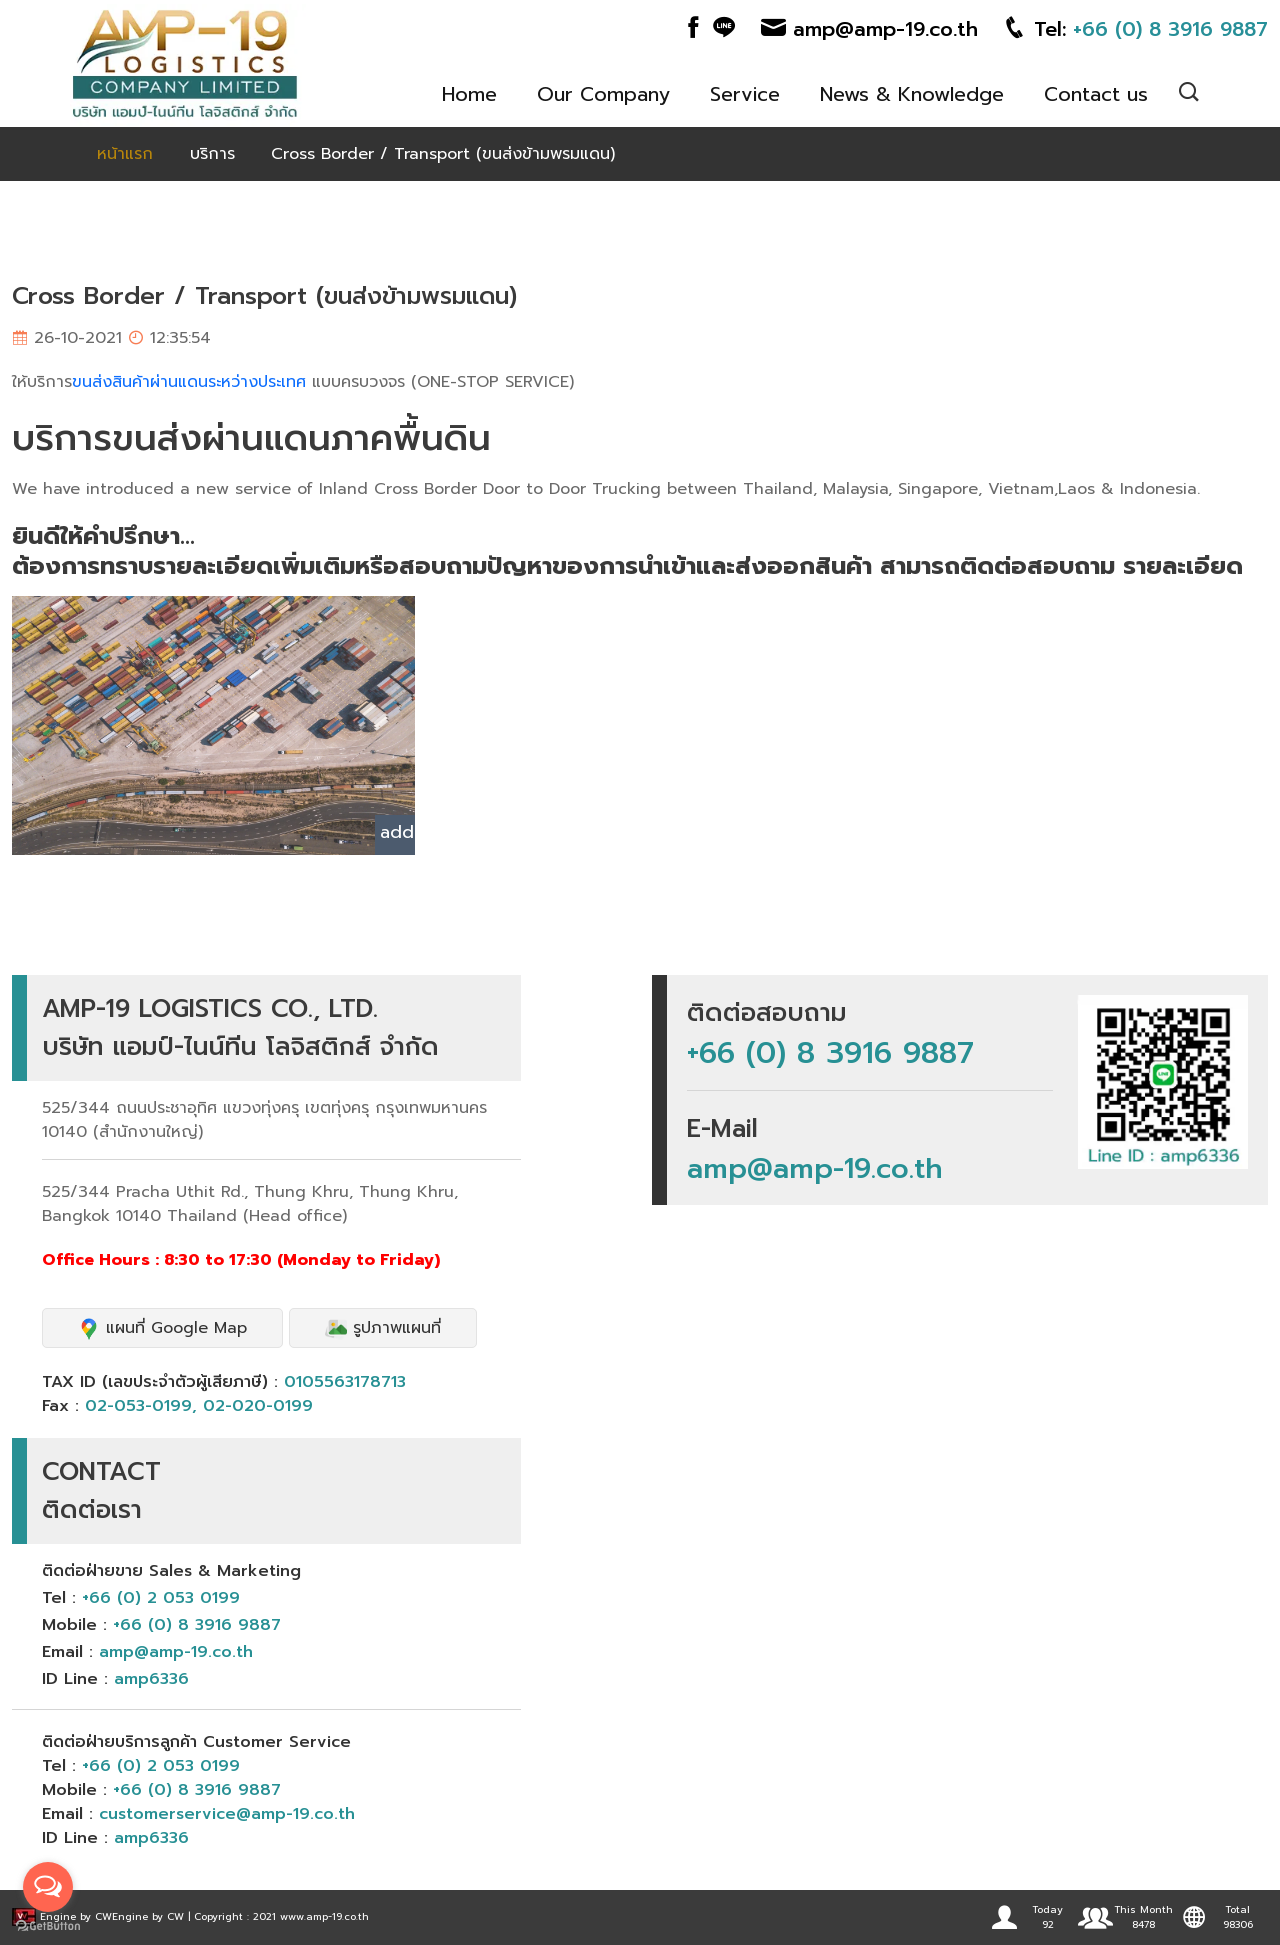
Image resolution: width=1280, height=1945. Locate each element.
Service (745, 94)
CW (103, 1916)
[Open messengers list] (48, 1887)
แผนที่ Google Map (162, 1328)
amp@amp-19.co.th (869, 29)
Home (469, 94)
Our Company (603, 94)
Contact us (1096, 94)
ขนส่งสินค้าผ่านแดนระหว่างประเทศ (189, 382)
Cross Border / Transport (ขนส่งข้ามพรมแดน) (443, 154)
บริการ (212, 154)
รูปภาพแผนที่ (383, 1328)
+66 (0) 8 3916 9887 (830, 1053)
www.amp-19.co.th (324, 1916)
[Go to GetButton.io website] (48, 1925)
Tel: (1135, 29)
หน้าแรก (125, 154)
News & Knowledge (912, 94)
